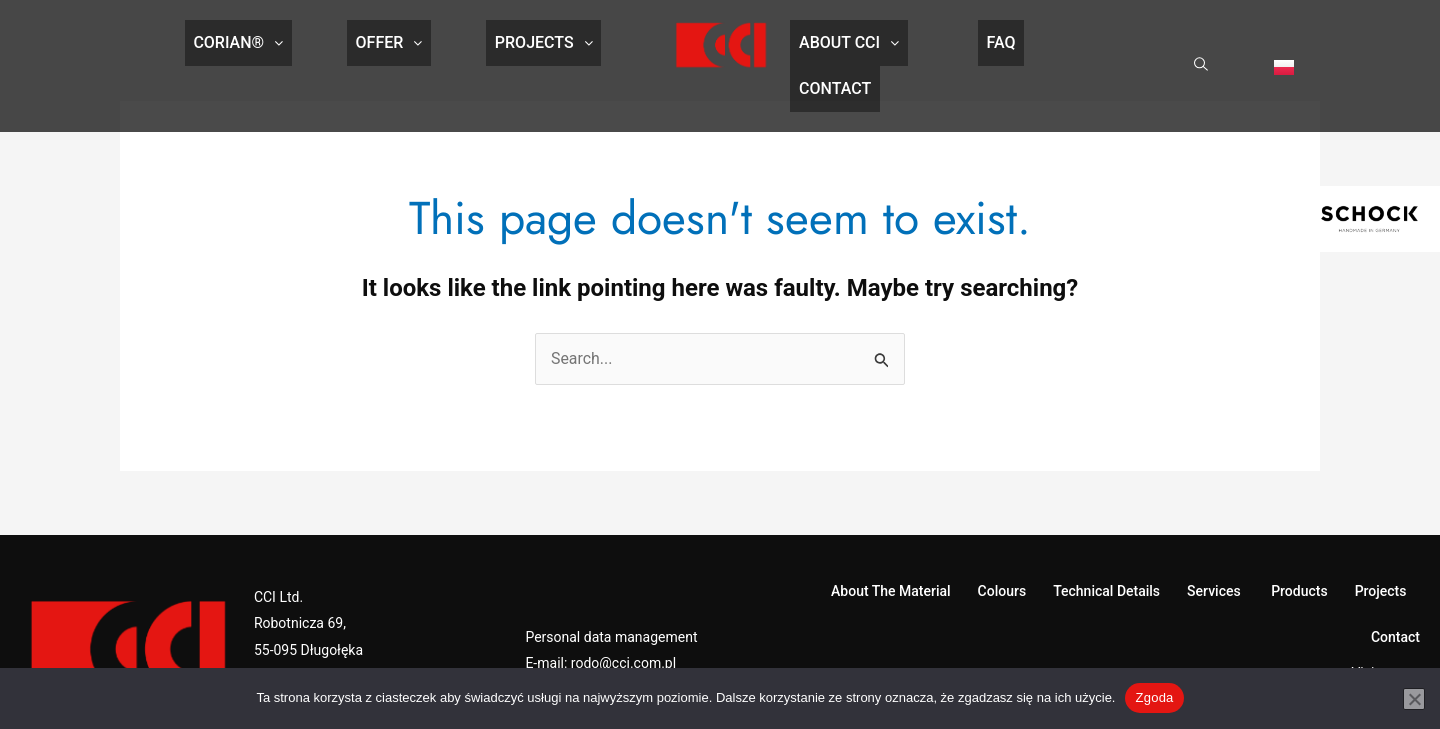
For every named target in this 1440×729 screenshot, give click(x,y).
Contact (1095, 45)
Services (1214, 555)
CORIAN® (256, 45)
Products (1298, 555)
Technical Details (1106, 555)
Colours (1002, 555)
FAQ (974, 45)
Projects (526, 45)
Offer (389, 45)
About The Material (891, 555)
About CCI (840, 45)
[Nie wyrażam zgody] (1414, 699)
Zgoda (1154, 697)
